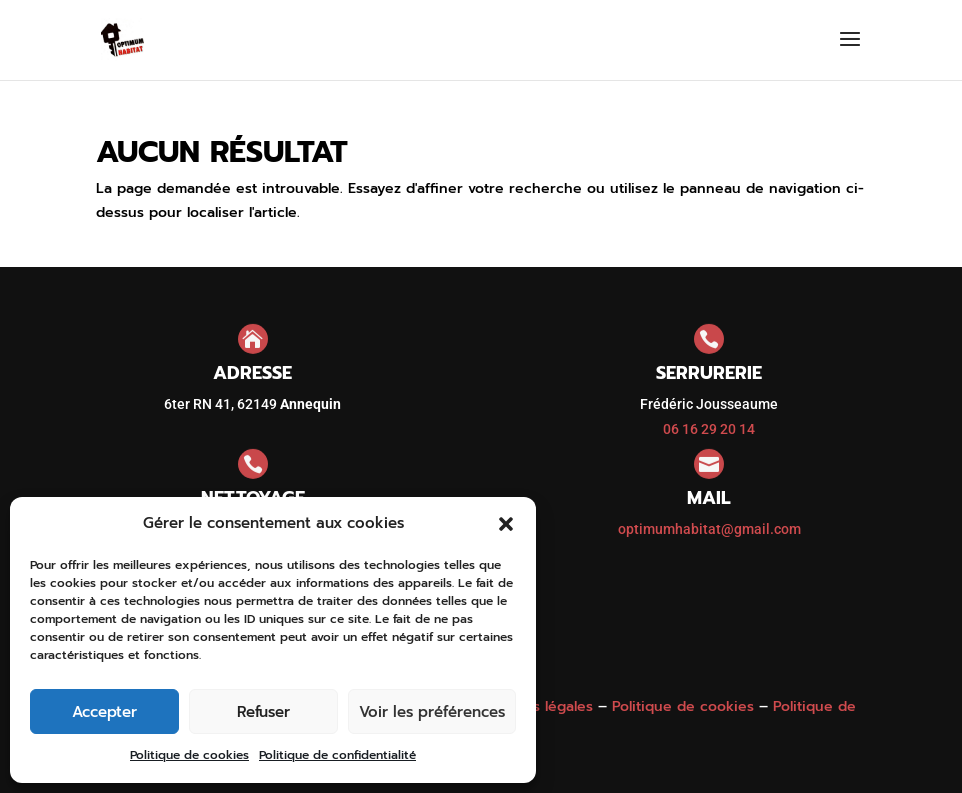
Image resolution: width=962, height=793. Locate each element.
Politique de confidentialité (337, 755)
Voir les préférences (432, 712)
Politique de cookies (189, 755)
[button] (506, 524)
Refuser (263, 712)
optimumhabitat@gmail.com (709, 529)
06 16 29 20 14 (709, 429)
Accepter (104, 712)
